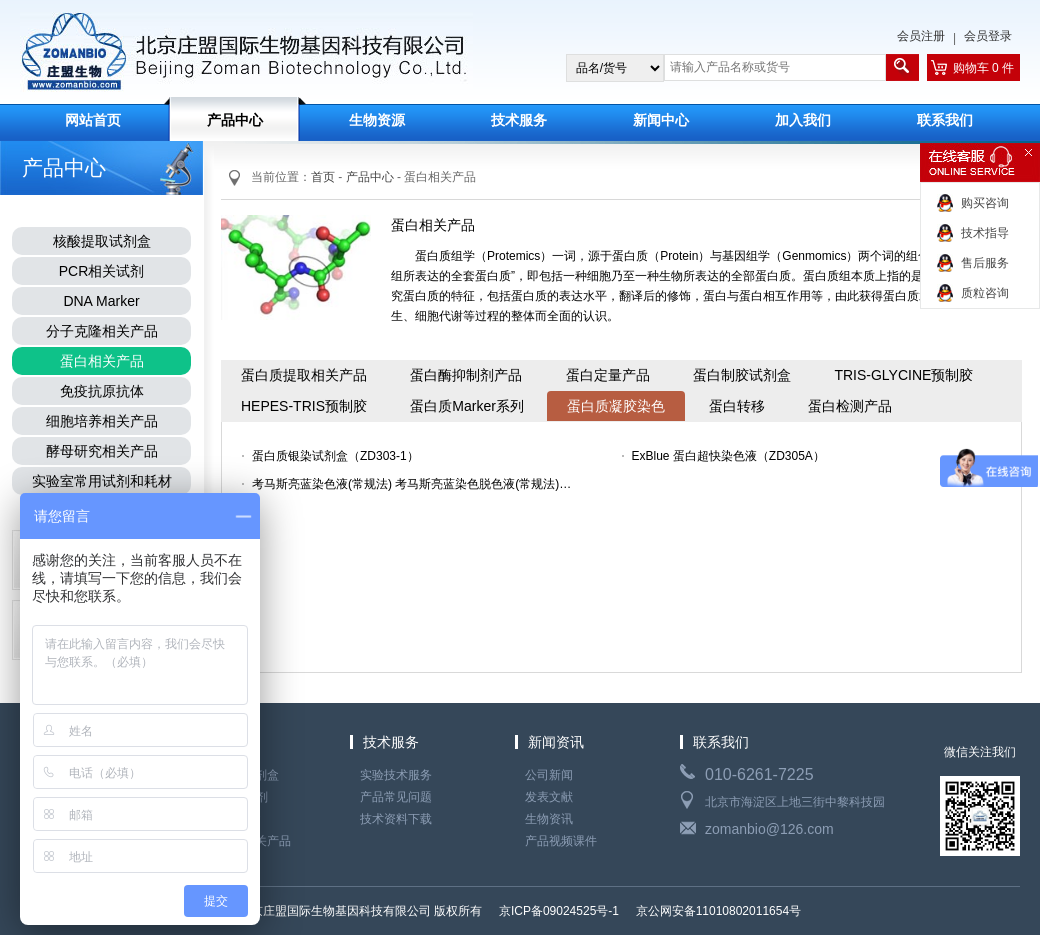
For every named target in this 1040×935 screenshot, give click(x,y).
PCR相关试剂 (102, 271)
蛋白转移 (737, 406)
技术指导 (985, 233)
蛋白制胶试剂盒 (742, 375)
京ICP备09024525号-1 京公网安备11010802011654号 (649, 911)
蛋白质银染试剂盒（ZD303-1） (335, 456)
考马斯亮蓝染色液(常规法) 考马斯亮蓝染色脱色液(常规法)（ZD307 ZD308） (417, 484)
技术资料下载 (396, 819)
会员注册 (921, 36)
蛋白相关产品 (102, 361)
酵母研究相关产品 (102, 451)
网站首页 (93, 120)
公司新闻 (549, 775)
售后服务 (985, 263)
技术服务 (519, 120)
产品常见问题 (396, 797)
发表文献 (549, 797)
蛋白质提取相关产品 (304, 375)
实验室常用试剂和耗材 (102, 481)
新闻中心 (661, 120)
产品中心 (235, 120)
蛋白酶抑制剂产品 (466, 375)
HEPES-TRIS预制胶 (304, 406)
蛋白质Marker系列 (467, 406)
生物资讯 (549, 819)
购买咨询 (985, 203)
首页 (323, 177)
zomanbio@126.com (769, 829)
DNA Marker (101, 301)
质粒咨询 (985, 293)
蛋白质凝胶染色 (616, 406)
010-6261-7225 (759, 774)
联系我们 (945, 120)
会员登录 (988, 36)
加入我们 (803, 120)
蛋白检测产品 (850, 406)
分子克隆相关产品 (102, 331)
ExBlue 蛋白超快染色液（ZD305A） (728, 456)
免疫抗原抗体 (102, 391)
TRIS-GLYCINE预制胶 (903, 375)
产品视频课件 (561, 841)
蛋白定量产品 (608, 375)
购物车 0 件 (983, 68)
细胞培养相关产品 (102, 421)
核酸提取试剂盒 (102, 241)
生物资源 (377, 120)
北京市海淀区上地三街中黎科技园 (795, 802)
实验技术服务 (396, 775)
